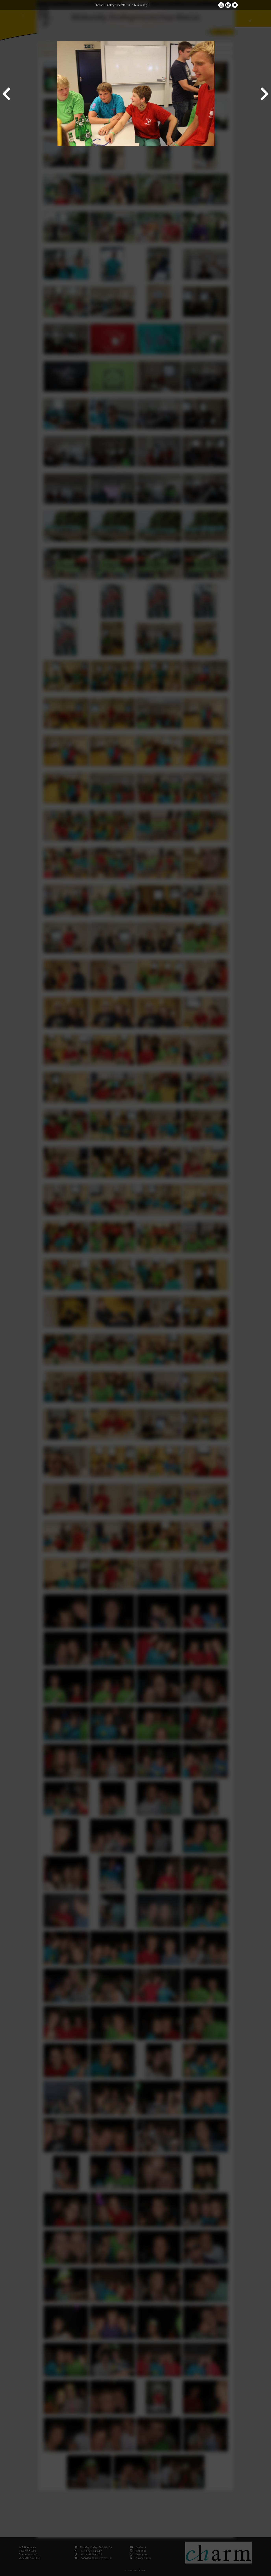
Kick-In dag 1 (141, 5)
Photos (99, 5)
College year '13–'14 (118, 5)
